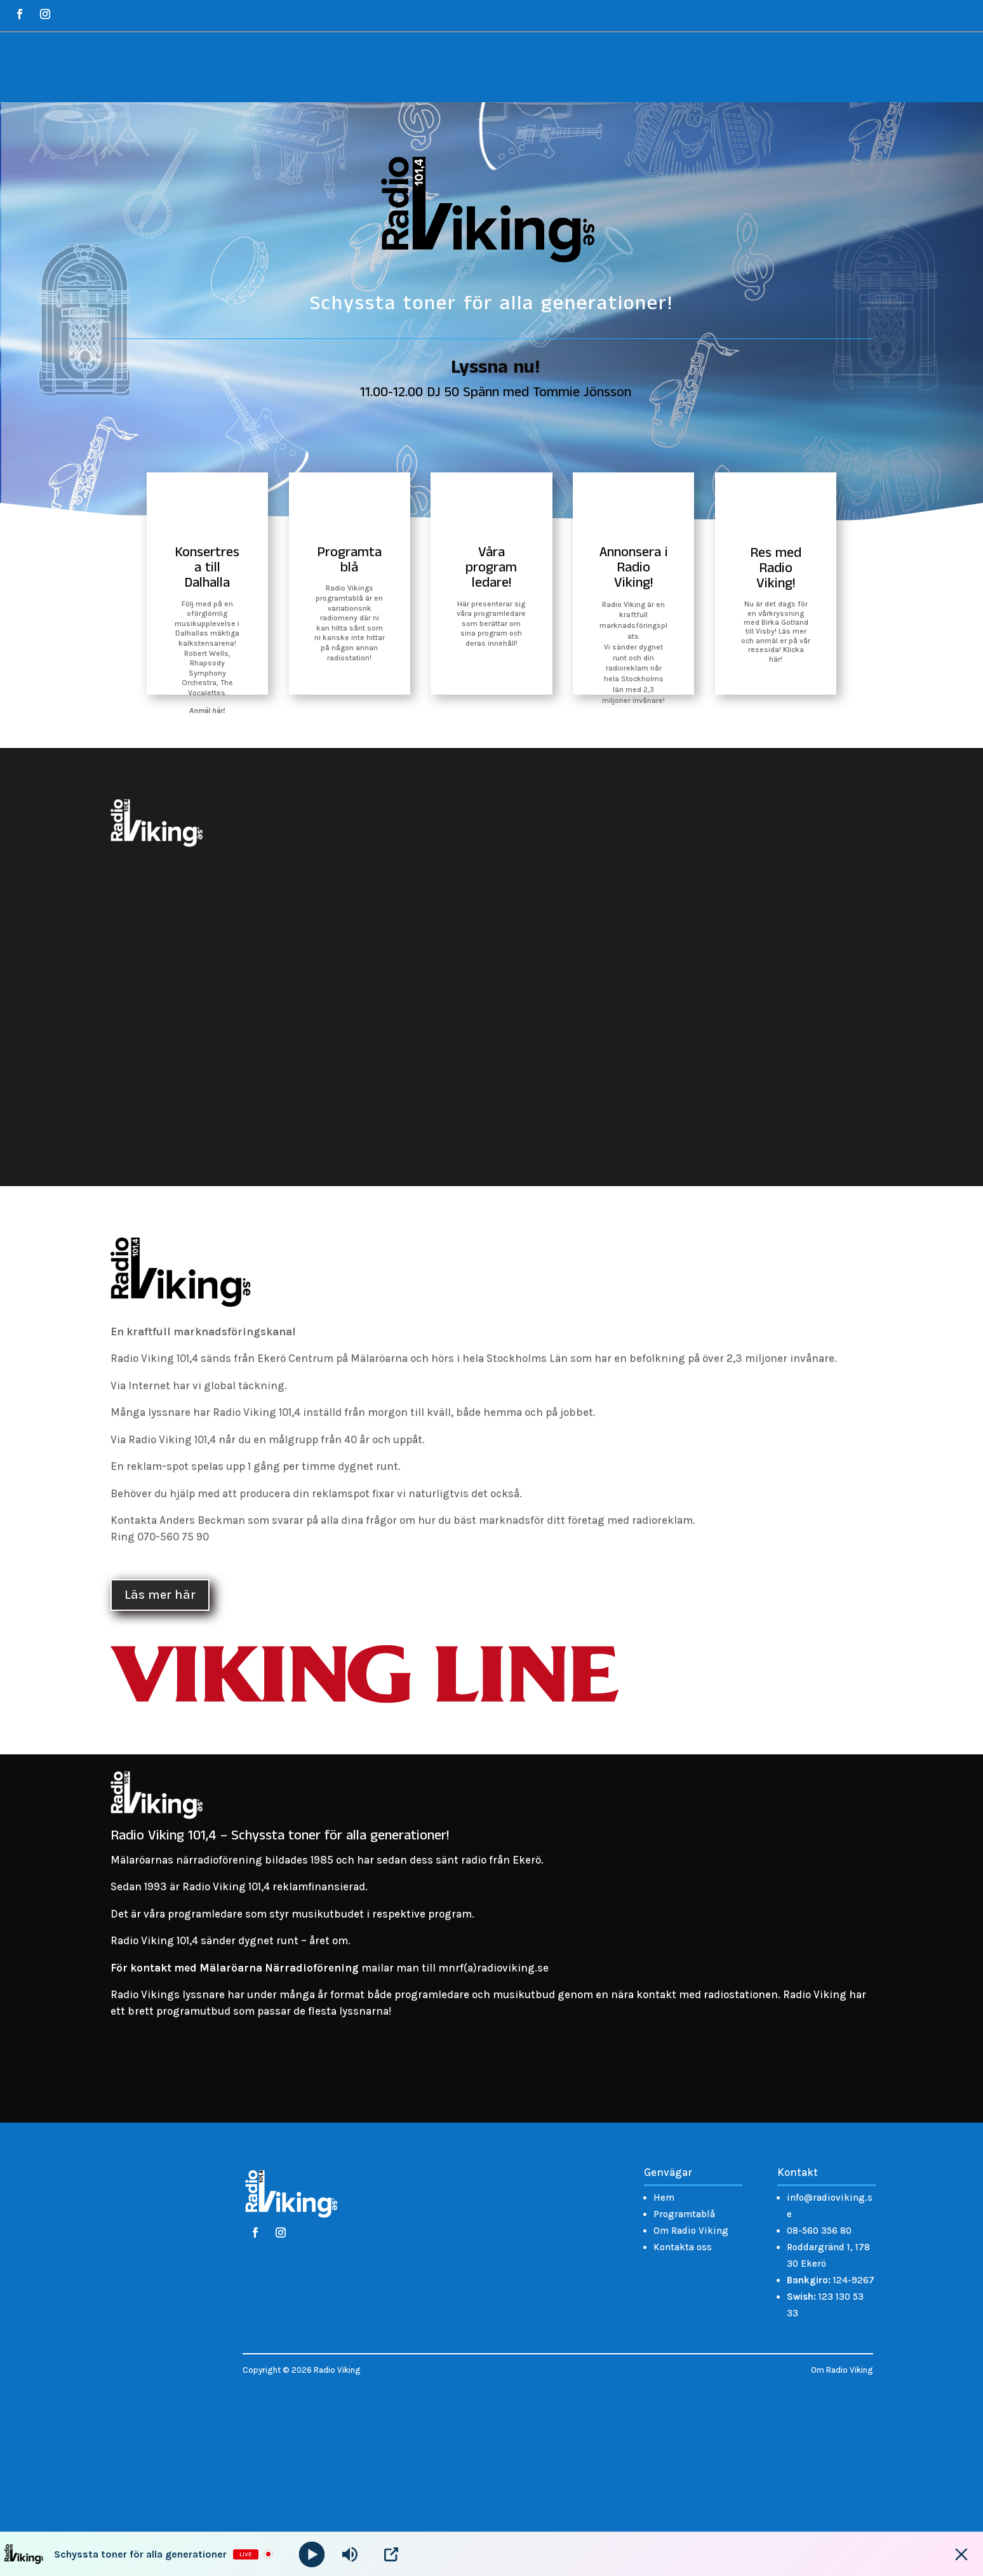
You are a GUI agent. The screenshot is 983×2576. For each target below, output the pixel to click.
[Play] (312, 2554)
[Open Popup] (391, 2554)
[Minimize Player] (960, 2554)
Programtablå (684, 2214)
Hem (663, 2197)
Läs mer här (160, 1594)
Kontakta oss (682, 2247)
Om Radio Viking (690, 2230)
